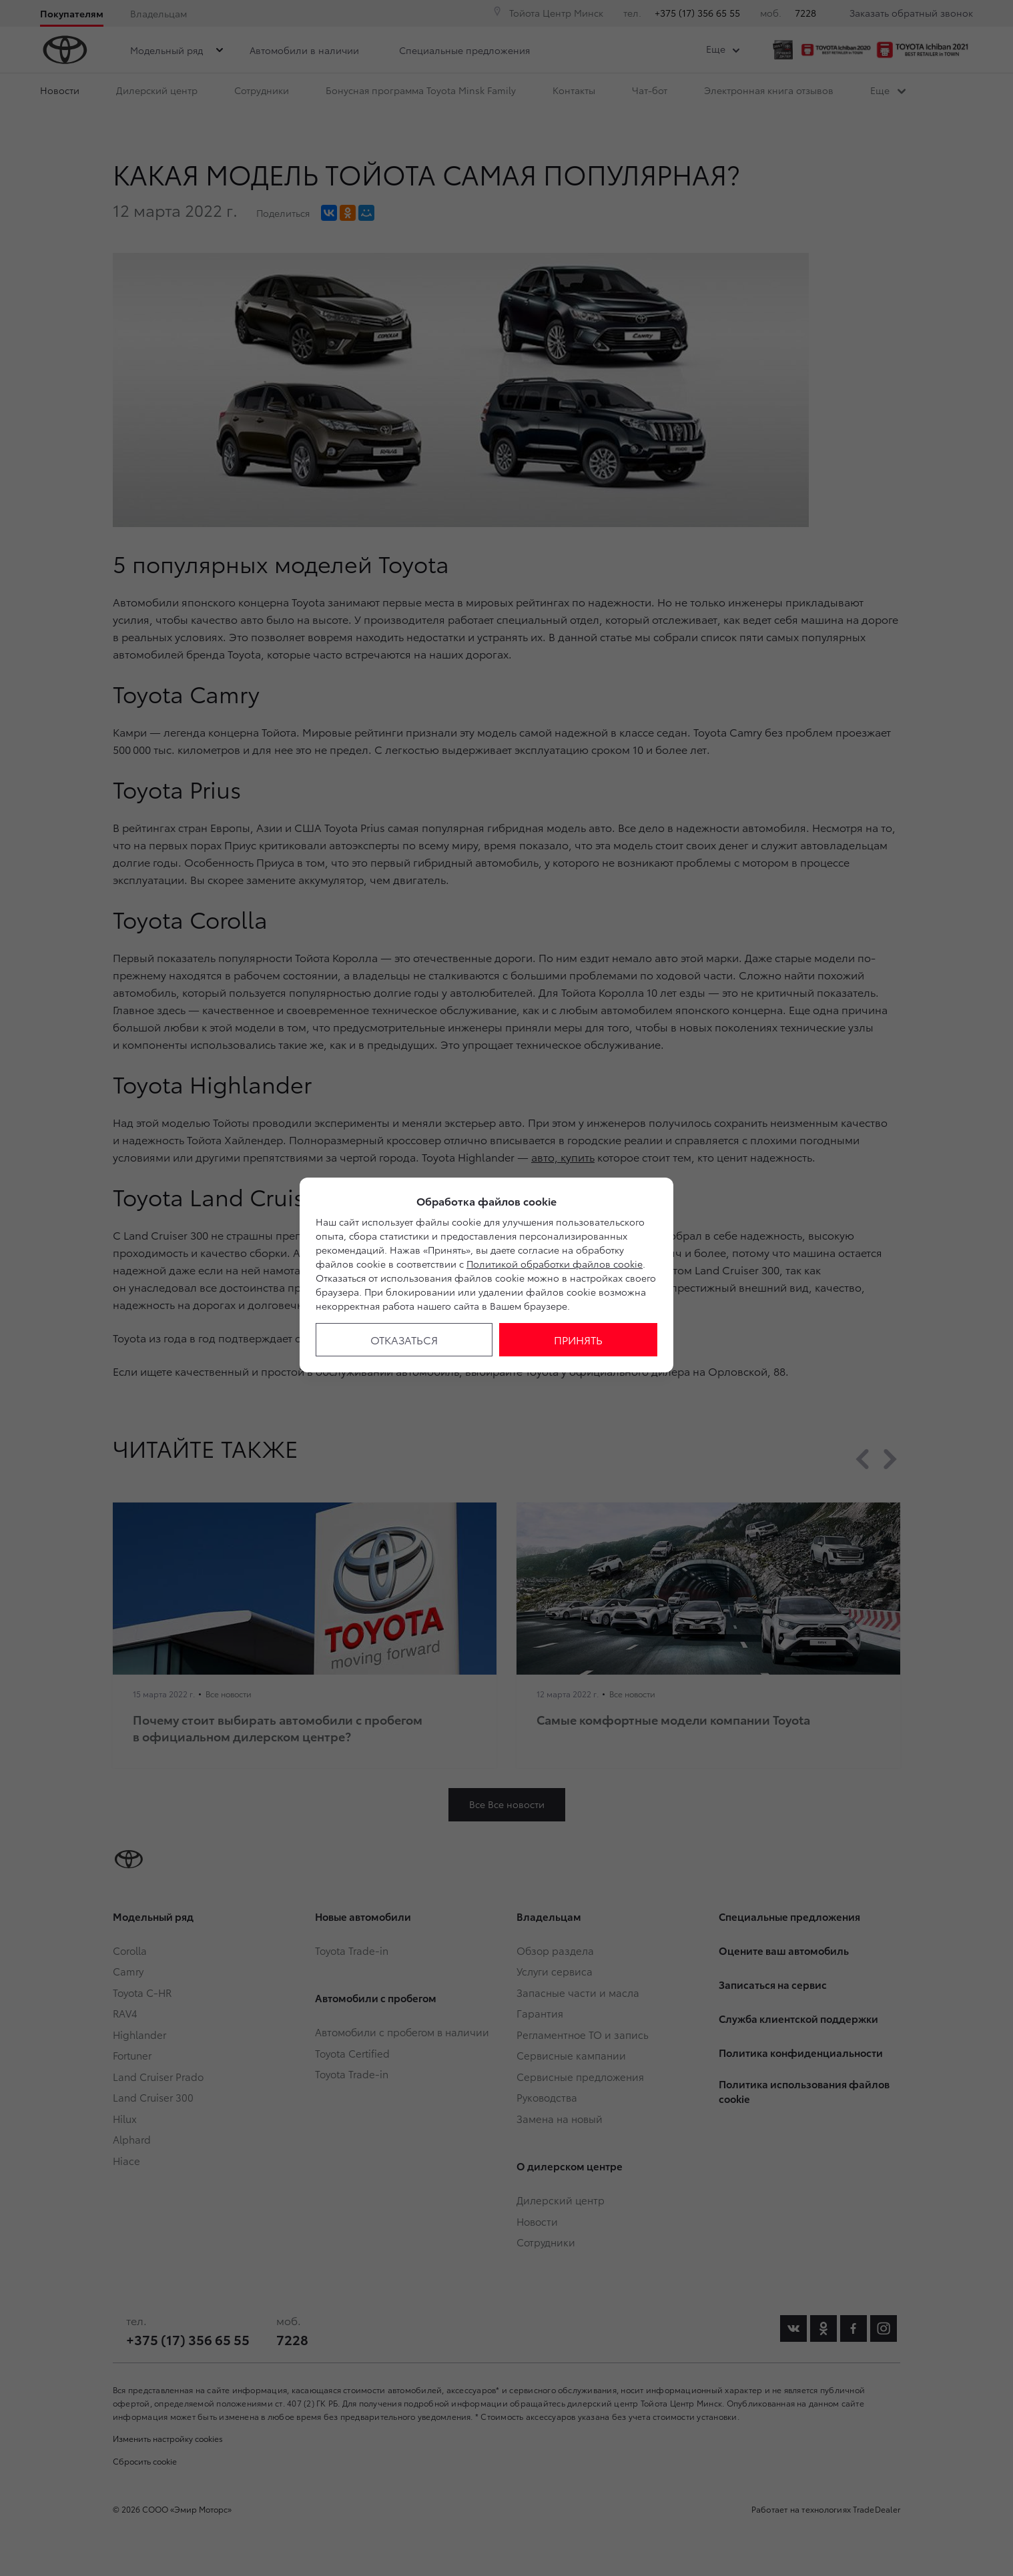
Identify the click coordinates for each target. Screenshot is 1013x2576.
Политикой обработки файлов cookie (554, 1263)
